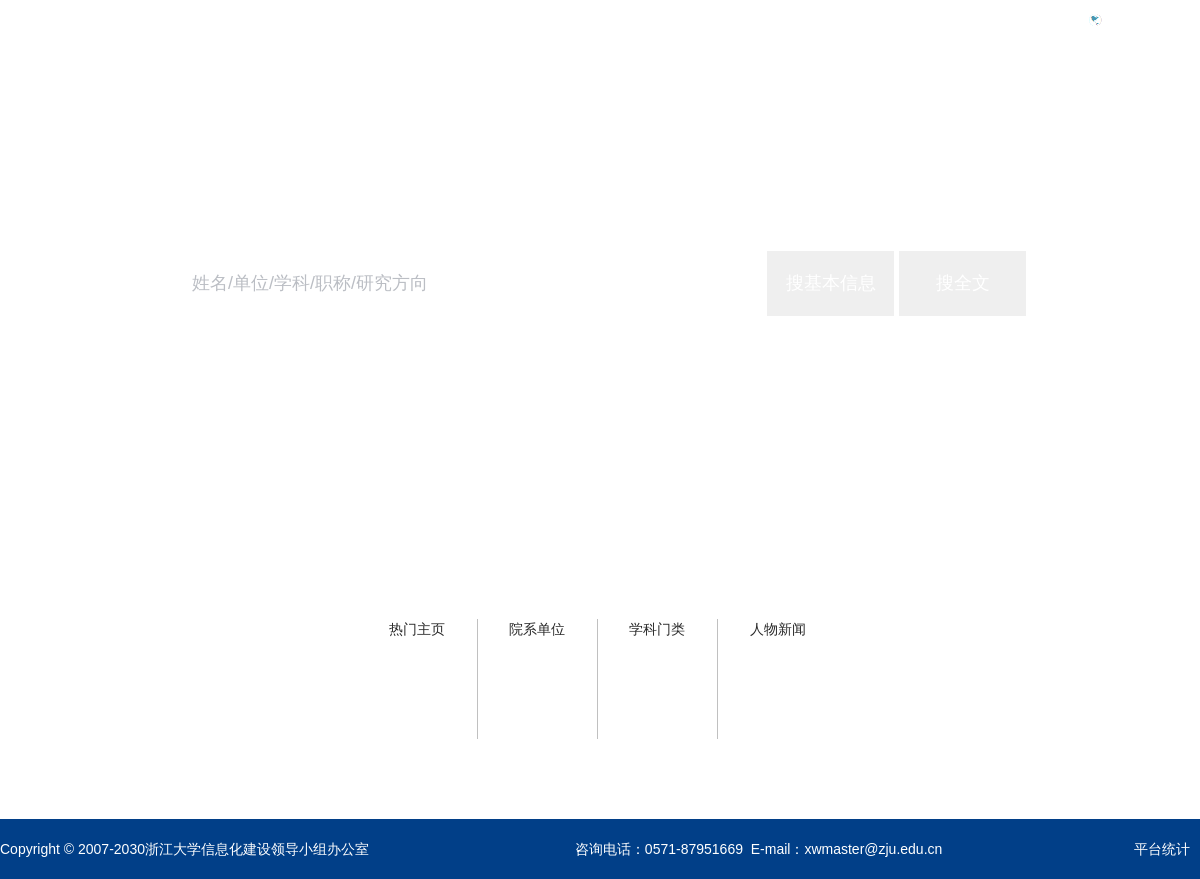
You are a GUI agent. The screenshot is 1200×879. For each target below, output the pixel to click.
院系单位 (537, 629)
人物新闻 (778, 629)
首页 (868, 106)
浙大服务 (1064, 106)
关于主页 (1168, 106)
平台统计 (1162, 849)
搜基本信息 (831, 283)
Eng (1123, 19)
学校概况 (960, 106)
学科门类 (657, 629)
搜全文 (963, 283)
